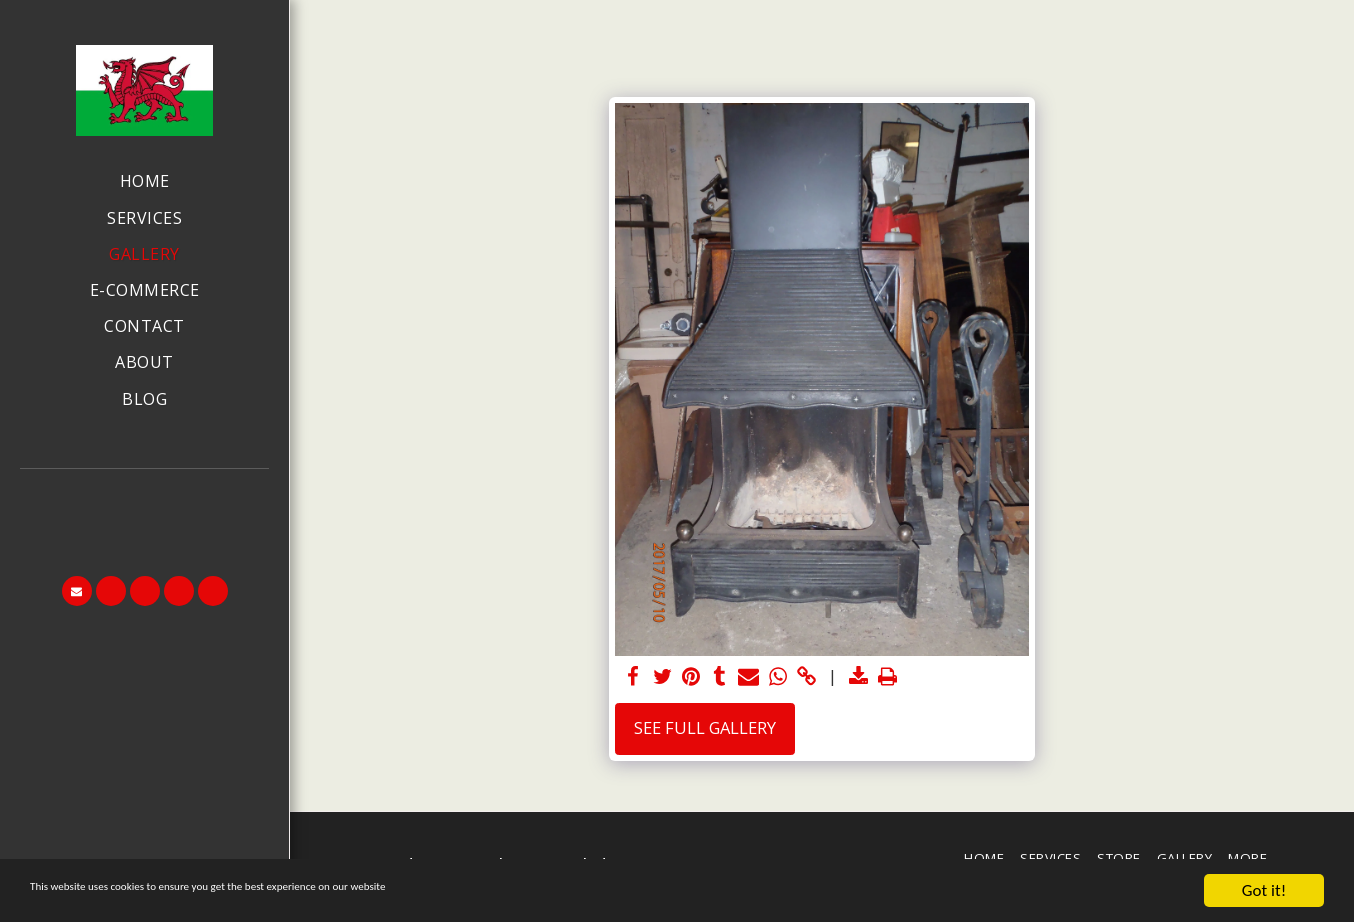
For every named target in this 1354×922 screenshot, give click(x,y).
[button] (145, 496)
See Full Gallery (705, 727)
